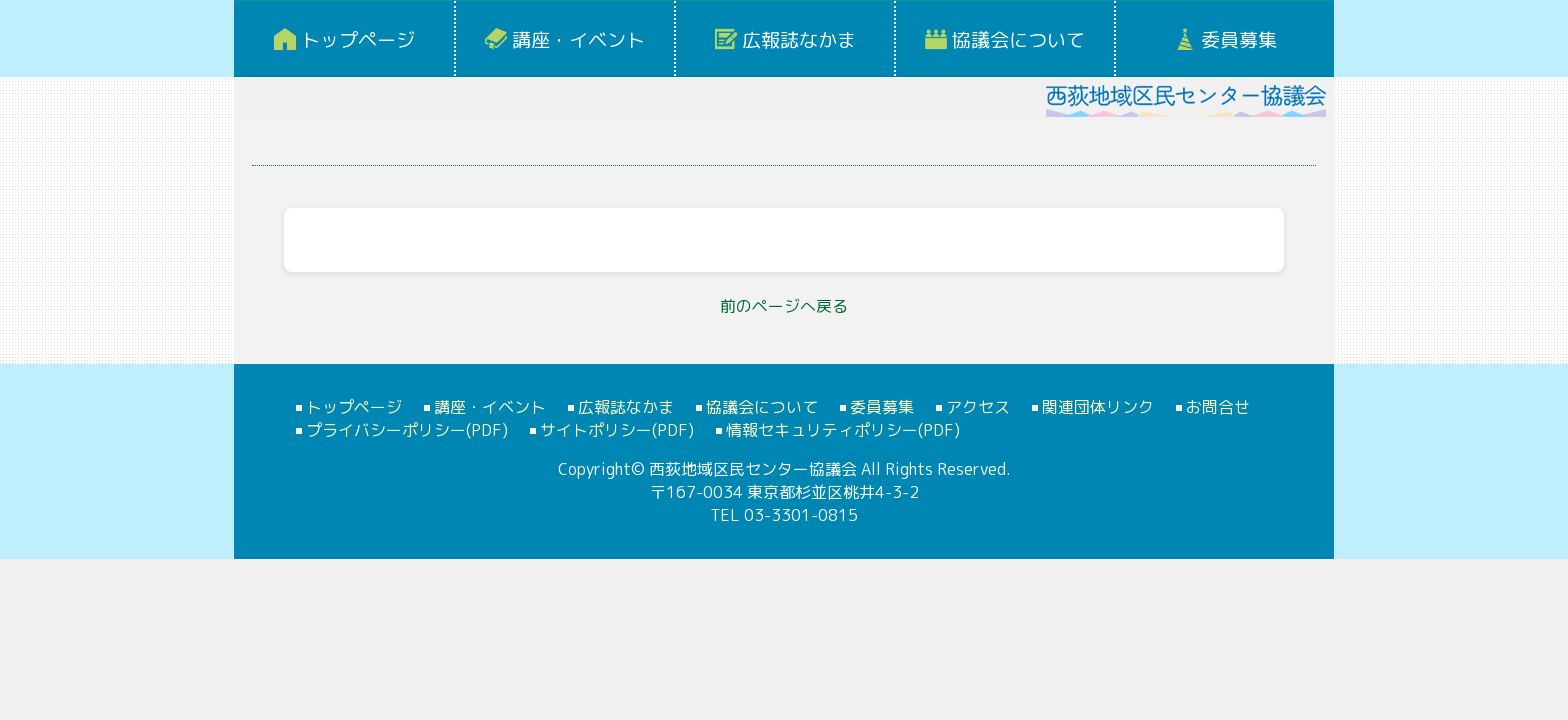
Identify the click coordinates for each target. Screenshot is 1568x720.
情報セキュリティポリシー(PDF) (843, 430)
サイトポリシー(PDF (614, 430)
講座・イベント (578, 40)
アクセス (978, 407)
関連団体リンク (1098, 407)
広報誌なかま (799, 40)
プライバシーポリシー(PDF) (407, 430)
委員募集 (1239, 40)
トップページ (358, 40)
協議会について (1018, 40)
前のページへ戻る (784, 306)
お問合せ (1218, 407)
